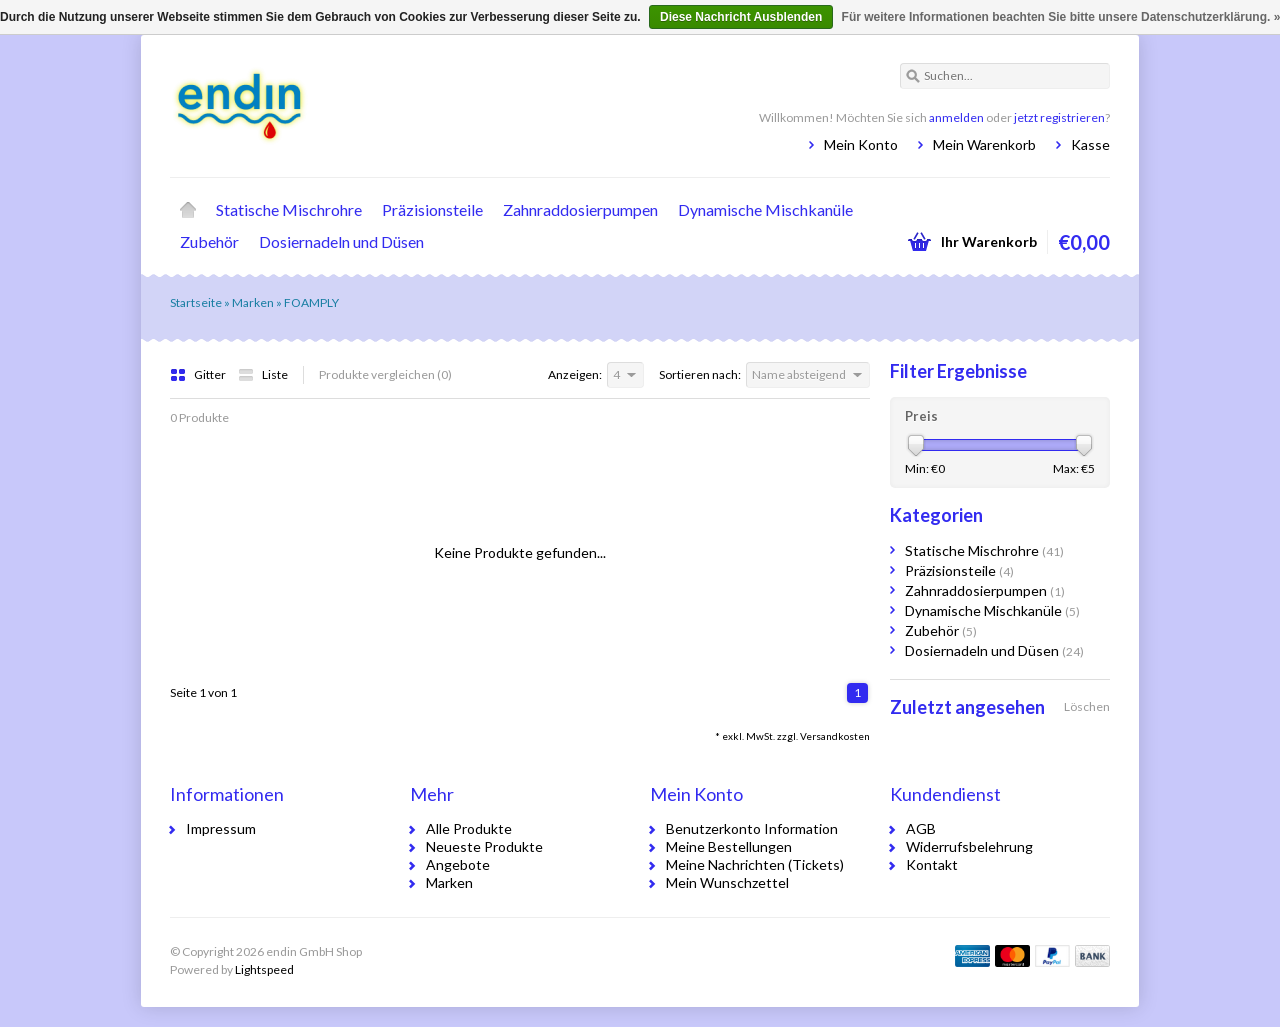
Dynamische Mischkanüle (765, 209)
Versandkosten (835, 736)
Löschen (1087, 706)
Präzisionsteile (432, 209)
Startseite (188, 210)
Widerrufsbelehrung (969, 846)
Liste (263, 374)
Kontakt (932, 864)
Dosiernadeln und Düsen (341, 241)
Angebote (458, 864)
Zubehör (209, 241)
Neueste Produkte (484, 846)
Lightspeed (264, 969)
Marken (253, 302)
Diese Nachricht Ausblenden (741, 17)
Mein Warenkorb (984, 144)
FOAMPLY (311, 302)
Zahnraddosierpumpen (580, 209)
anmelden (956, 117)
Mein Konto (861, 144)
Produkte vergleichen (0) (385, 374)
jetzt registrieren (1059, 117)
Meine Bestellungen (729, 846)
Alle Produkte (469, 828)
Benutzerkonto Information (752, 828)
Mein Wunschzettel (727, 882)
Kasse (1090, 144)
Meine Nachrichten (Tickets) (755, 864)
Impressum (221, 828)
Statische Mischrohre (289, 209)
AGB (921, 828)
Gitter (199, 374)
